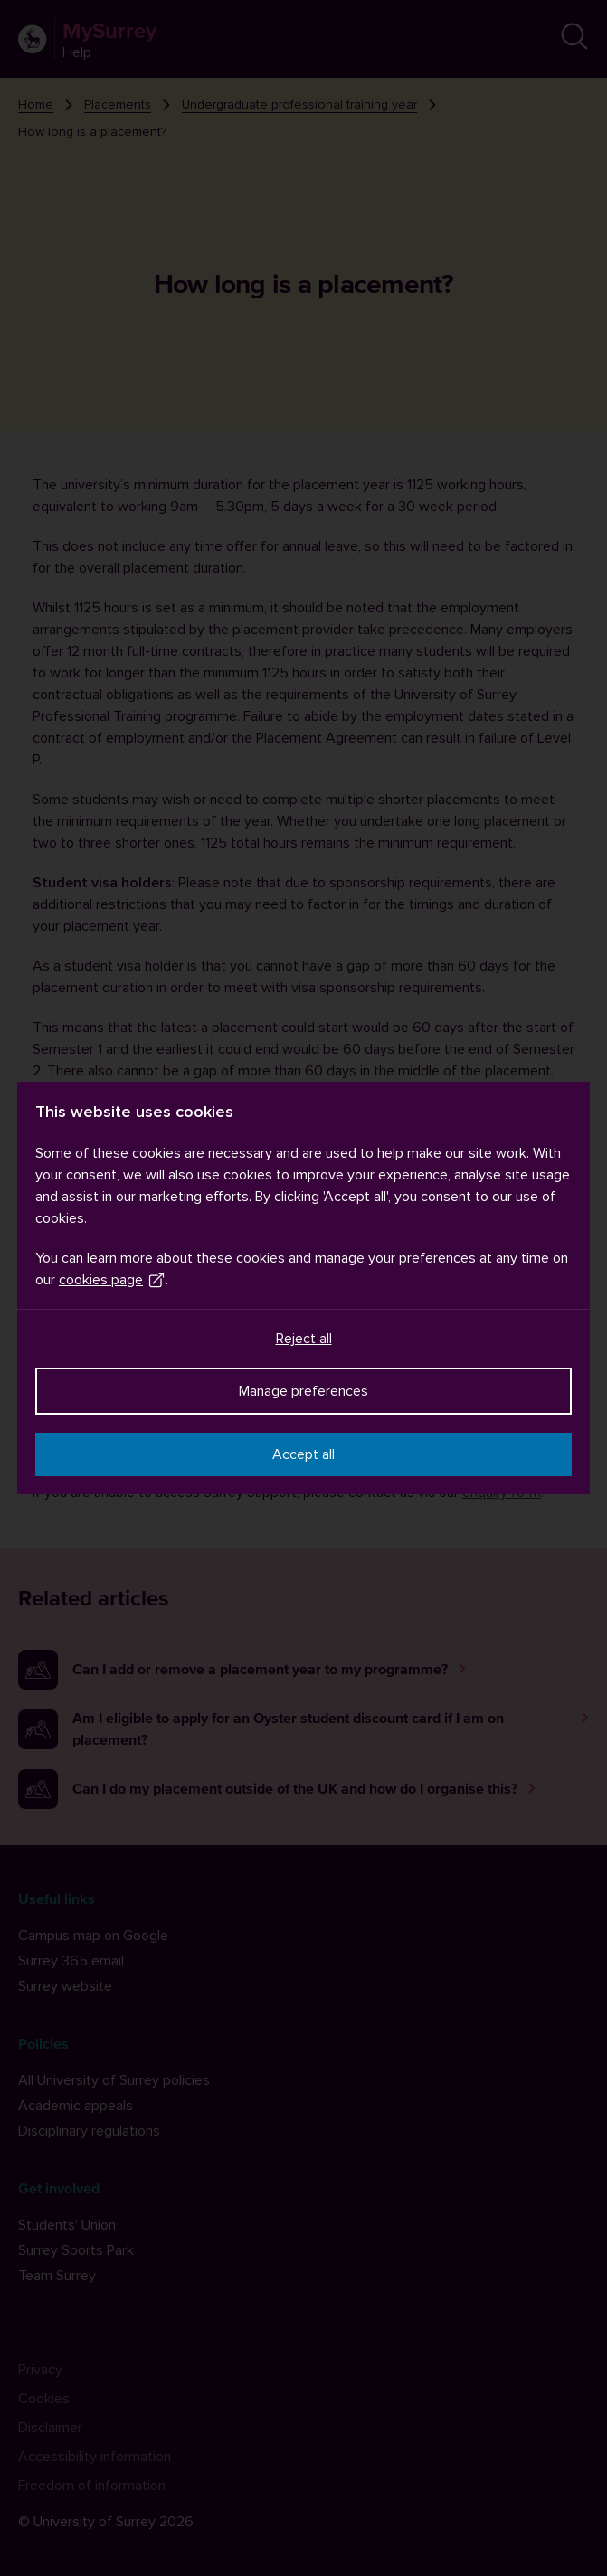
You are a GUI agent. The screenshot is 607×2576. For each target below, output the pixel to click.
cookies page (112, 1280)
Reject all (304, 1339)
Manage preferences (303, 1391)
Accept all (303, 1454)
